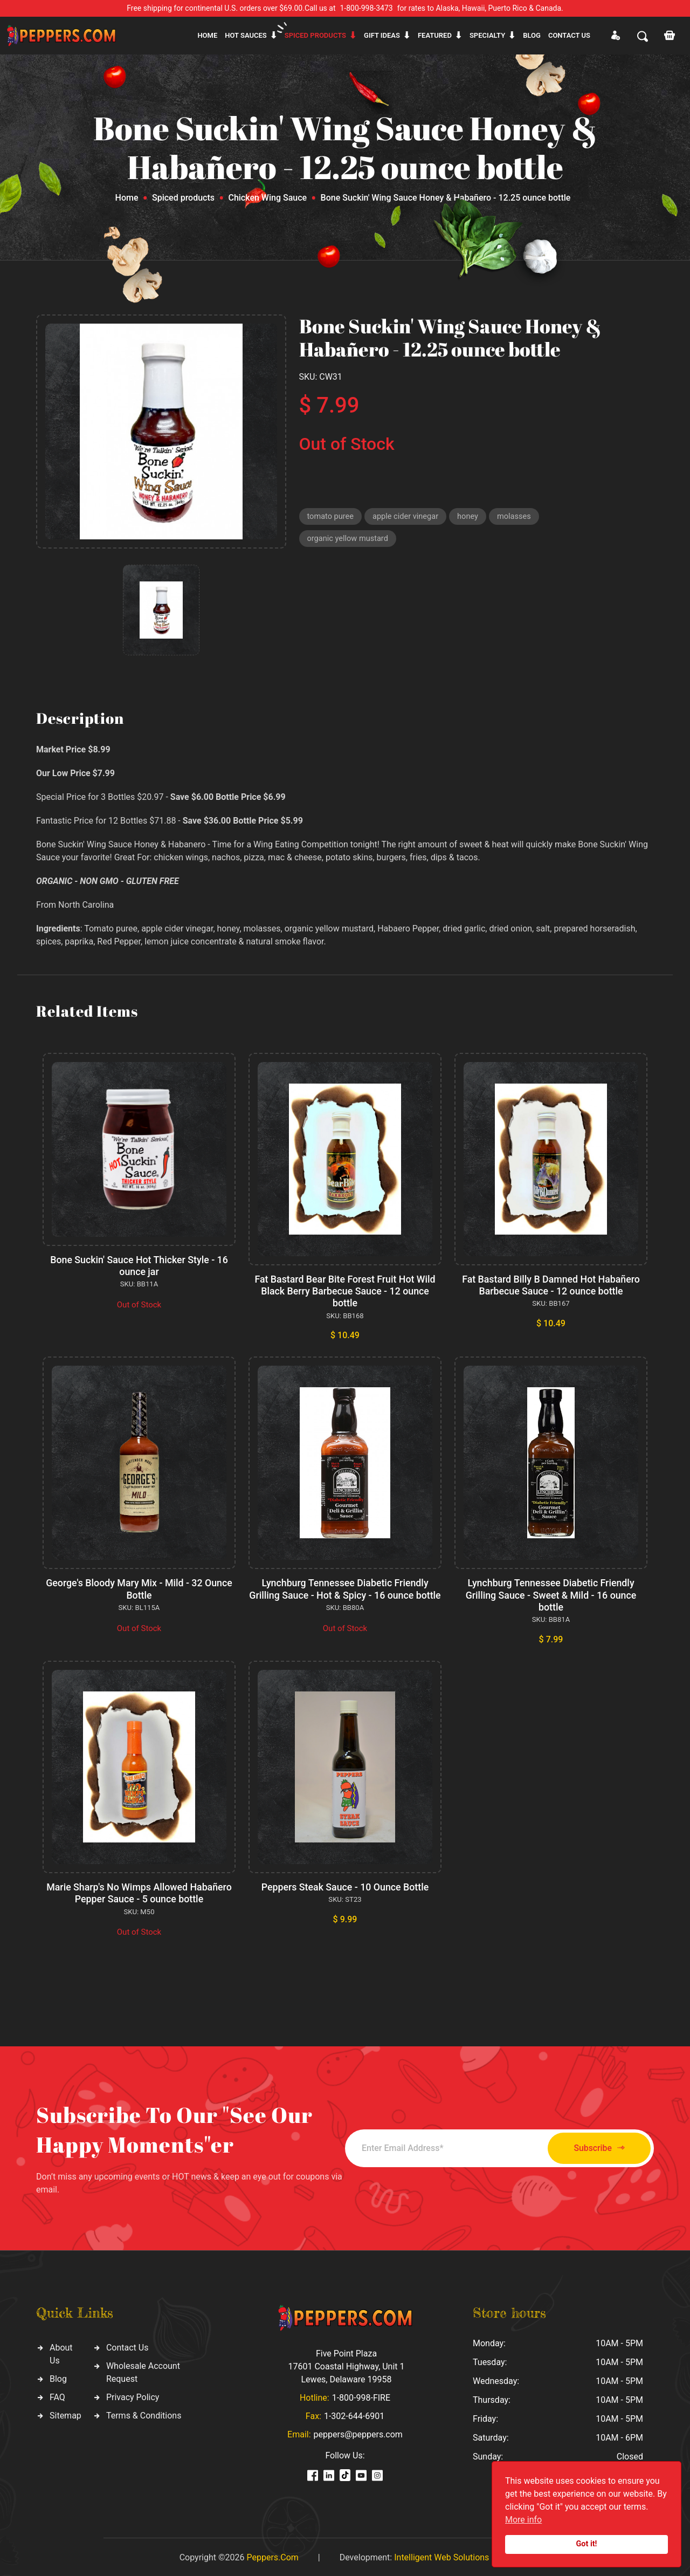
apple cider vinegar (408, 517)
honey (471, 517)
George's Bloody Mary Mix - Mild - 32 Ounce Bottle (139, 1587)
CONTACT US (569, 35)
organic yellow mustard (349, 540)
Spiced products (315, 35)
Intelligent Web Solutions (441, 2556)
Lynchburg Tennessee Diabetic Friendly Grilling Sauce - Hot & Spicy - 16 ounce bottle (344, 1593)
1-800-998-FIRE (361, 2396)
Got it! (586, 2543)
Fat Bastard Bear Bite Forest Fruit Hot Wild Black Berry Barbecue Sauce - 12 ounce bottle (344, 1290)
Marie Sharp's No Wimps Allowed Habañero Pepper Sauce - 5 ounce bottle (139, 1892)
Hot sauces (246, 35)
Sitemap (65, 2414)
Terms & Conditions (144, 2414)
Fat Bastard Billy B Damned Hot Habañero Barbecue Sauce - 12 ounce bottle (551, 1285)
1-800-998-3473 (366, 8)
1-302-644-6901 (354, 2414)
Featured (435, 35)
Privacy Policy (133, 2395)
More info (523, 2520)
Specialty (487, 35)
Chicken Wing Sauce (267, 198)
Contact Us (127, 2346)
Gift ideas (382, 35)
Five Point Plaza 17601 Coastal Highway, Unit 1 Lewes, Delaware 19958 (346, 2365)
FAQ (57, 2395)
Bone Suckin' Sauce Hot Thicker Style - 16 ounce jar (139, 1265)
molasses (518, 517)
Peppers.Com (272, 2556)
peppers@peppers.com (358, 2433)
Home (207, 35)
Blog (532, 35)
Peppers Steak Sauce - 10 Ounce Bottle (345, 1886)
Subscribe (594, 2147)
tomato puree (331, 517)
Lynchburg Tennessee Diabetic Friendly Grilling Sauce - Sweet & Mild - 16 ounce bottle (551, 1593)
